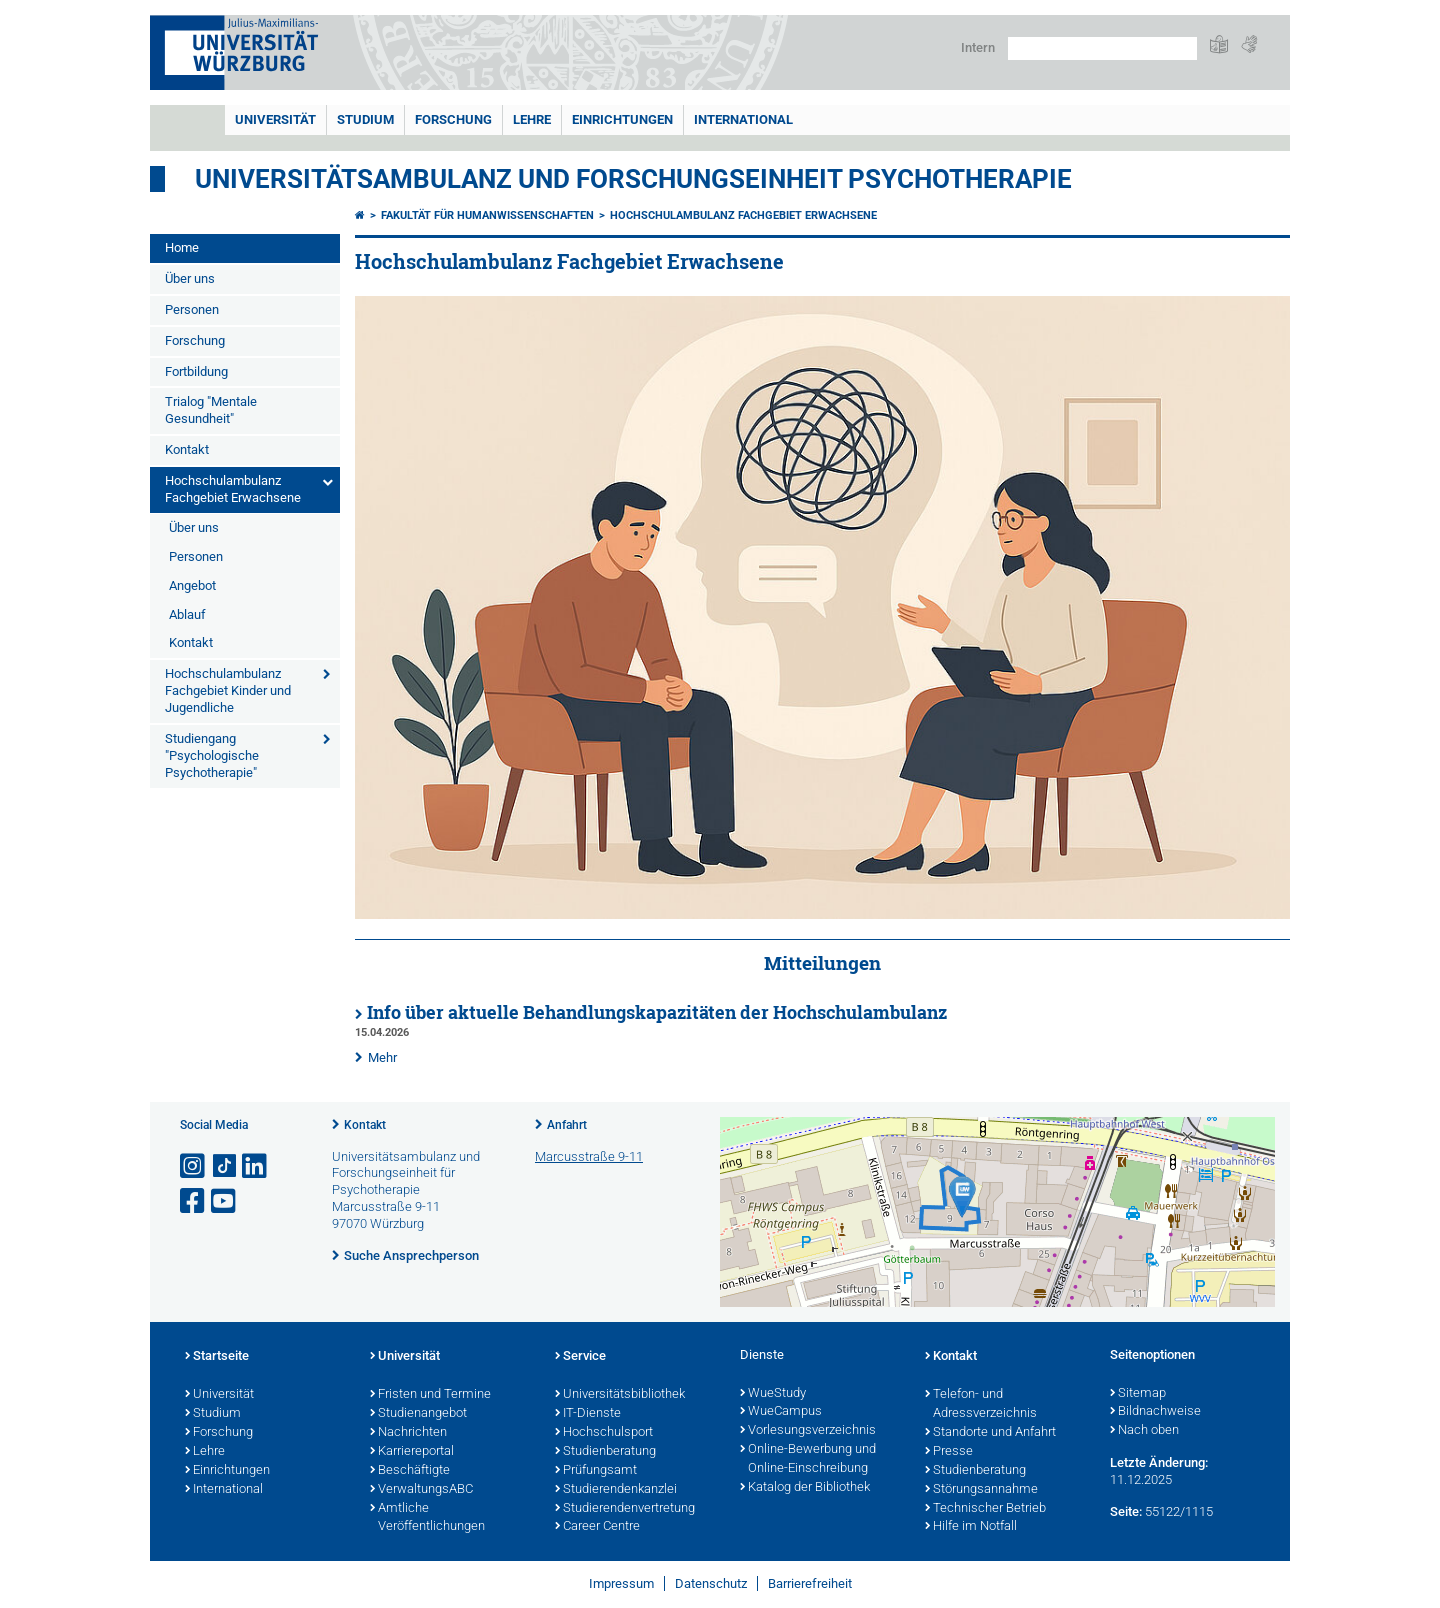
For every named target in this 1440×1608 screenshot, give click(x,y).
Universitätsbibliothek (620, 1395)
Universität (275, 119)
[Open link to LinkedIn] (256, 1166)
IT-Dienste (588, 1414)
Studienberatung (605, 1452)
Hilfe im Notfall (971, 1527)
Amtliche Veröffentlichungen (427, 1518)
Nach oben (1144, 1431)
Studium (365, 119)
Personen (192, 309)
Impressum (621, 1583)
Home (182, 247)
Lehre (532, 119)
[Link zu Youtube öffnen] (225, 1201)
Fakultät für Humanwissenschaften (487, 215)
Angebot (192, 585)
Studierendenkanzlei (616, 1490)
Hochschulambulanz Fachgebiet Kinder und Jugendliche (228, 690)
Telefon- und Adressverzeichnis (981, 1404)
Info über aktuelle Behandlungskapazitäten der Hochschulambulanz (657, 1012)
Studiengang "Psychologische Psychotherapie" (212, 755)
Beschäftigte (410, 1471)
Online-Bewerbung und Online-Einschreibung (808, 1459)
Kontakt (187, 449)
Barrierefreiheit (810, 1583)
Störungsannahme (981, 1490)
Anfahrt (567, 1125)
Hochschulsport (604, 1433)
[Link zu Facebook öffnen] (194, 1201)
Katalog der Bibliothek (805, 1488)
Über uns (190, 278)
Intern (978, 47)
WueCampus (781, 1412)
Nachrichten (408, 1433)
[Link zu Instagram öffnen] (194, 1166)
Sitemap (1138, 1394)
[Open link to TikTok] (225, 1166)
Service (580, 1357)
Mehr (382, 1057)
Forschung (453, 119)
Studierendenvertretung (625, 1509)
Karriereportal (412, 1452)
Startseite (217, 1357)
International (743, 119)
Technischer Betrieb (985, 1509)
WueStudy (773, 1394)
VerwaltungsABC (421, 1490)
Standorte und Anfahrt (990, 1433)
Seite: (1126, 1511)
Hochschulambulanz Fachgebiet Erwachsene (233, 489)
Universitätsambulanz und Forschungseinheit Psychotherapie (633, 179)
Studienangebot (418, 1414)
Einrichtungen (622, 119)
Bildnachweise (1155, 1412)
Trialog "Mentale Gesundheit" (211, 410)
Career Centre (597, 1527)
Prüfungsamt (596, 1471)
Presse (949, 1452)
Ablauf (187, 614)
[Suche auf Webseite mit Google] (1102, 48)
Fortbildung (196, 371)
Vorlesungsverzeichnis (808, 1431)
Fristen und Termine (430, 1395)
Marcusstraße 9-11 (589, 1156)
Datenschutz (711, 1583)
